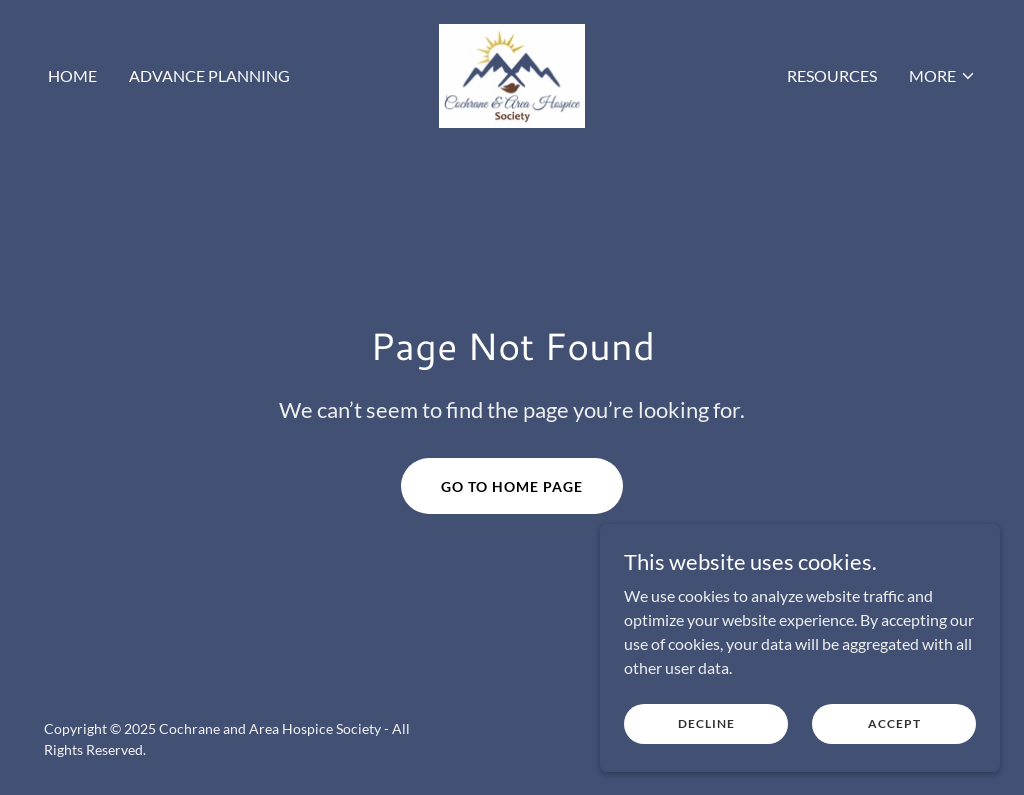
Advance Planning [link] (209, 75)
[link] (512, 73)
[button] (942, 76)
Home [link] (72, 75)
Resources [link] (832, 75)
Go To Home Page (512, 486)
